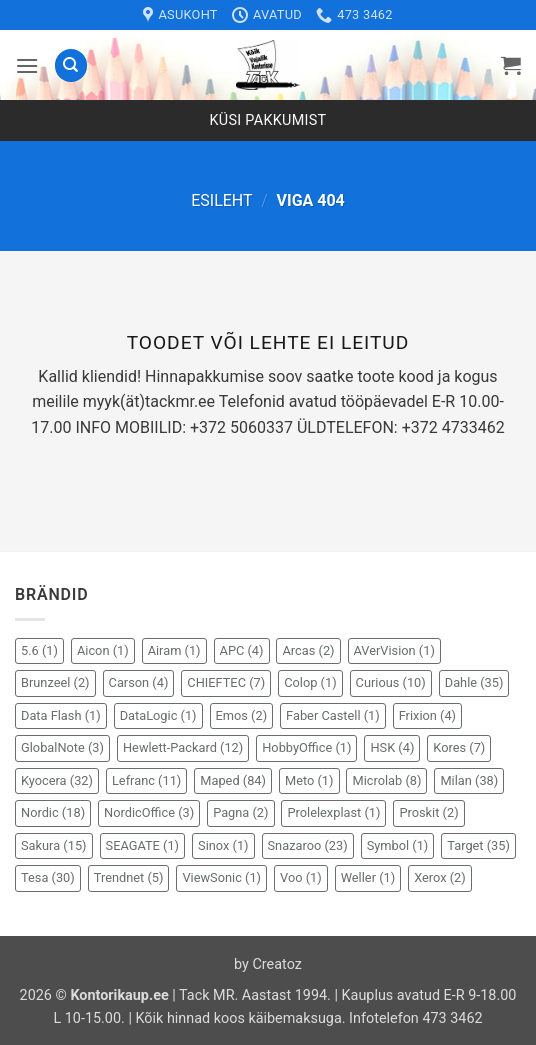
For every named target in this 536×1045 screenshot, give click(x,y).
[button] (27, 65)
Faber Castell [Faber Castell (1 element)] (333, 715)
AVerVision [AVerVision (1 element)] (394, 650)
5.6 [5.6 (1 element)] (39, 650)
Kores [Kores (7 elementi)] (459, 747)
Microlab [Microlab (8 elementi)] (386, 780)
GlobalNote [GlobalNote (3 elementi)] (62, 747)
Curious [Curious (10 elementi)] (391, 682)
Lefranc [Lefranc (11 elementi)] (146, 780)
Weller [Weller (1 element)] (368, 877)
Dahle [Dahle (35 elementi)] (474, 682)
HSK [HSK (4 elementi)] (392, 747)
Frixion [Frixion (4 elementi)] (427, 715)
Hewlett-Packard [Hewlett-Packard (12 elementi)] (183, 747)
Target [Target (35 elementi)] (478, 845)
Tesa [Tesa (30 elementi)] (48, 877)
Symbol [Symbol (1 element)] (398, 845)
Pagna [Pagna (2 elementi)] (240, 812)
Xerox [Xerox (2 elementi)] (440, 877)
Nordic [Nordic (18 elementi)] (53, 812)
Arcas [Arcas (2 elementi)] (308, 650)
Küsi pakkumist (268, 120)
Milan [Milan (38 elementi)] (469, 780)
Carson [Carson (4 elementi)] (139, 682)
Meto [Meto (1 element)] (309, 780)
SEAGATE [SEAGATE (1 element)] (143, 845)
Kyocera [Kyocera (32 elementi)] (57, 780)
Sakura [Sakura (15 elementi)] (54, 845)
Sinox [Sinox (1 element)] (223, 845)
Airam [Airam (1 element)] (174, 650)
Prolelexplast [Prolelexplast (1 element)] (333, 812)
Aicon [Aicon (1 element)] (103, 650)
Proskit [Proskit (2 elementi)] (428, 812)
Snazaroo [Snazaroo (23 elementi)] (308, 845)
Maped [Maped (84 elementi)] (233, 780)
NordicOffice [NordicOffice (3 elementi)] (149, 812)
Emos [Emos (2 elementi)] (242, 715)
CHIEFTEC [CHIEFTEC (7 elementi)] (226, 682)
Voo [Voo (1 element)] (301, 877)
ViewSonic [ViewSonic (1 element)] (221, 877)
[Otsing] (71, 65)
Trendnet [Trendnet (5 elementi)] (129, 877)
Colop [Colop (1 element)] (310, 682)
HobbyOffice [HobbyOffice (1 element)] (306, 747)
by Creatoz (268, 964)
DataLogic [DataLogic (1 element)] (158, 715)
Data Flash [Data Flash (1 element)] (61, 715)
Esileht (221, 200)
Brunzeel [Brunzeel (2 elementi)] (55, 682)
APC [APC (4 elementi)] (242, 650)
